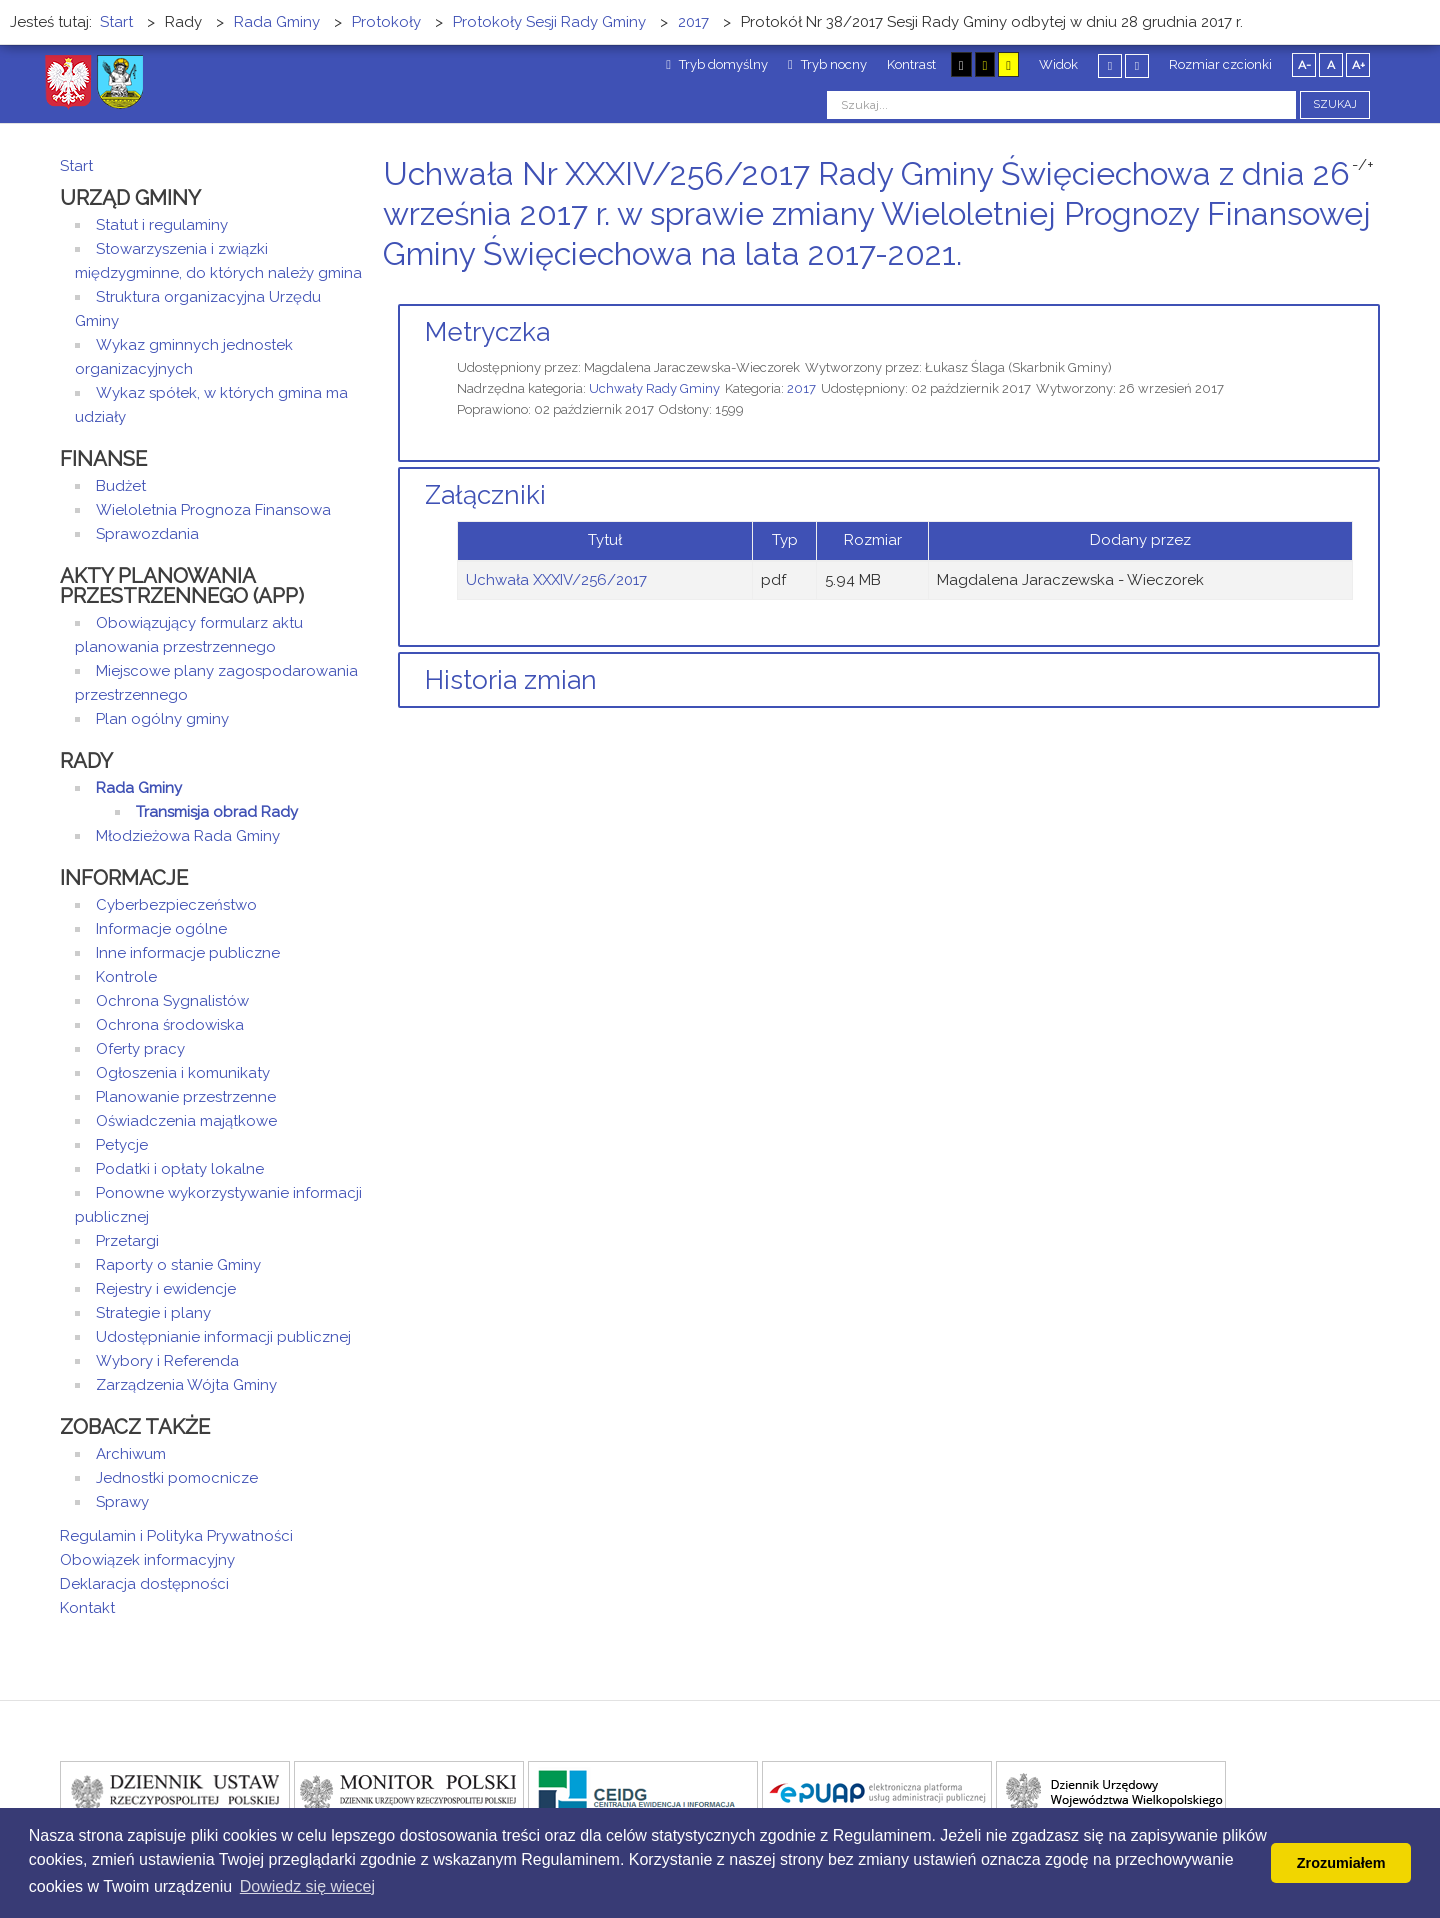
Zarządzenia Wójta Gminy (186, 1385)
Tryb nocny (827, 64)
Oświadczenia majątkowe (186, 1121)
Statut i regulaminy (162, 225)
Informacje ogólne (161, 929)
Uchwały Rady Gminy (654, 388)
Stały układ (1110, 65)
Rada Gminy (139, 788)
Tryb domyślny (717, 64)
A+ (1358, 65)
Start (76, 166)
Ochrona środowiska (170, 1025)
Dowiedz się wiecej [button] (307, 1886)
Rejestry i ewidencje (166, 1289)
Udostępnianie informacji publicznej (223, 1337)
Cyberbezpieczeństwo (176, 905)
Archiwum (131, 1454)
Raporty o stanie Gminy (178, 1265)
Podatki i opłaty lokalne (180, 1169)
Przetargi (127, 1241)
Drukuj (1350, 291)
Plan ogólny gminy (162, 719)
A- (1304, 65)
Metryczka (487, 332)
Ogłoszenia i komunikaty (183, 1073)
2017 (801, 388)
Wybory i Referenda (167, 1361)
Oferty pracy (140, 1049)
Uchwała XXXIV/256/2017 (556, 580)
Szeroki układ (1137, 65)
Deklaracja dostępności (144, 1584)
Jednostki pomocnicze (177, 1478)
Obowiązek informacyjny (147, 1560)
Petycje (122, 1145)
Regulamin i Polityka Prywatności (176, 1536)
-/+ (1363, 165)
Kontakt (87, 1608)
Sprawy (122, 1502)
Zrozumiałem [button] (1341, 1863)
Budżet (121, 486)
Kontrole (126, 977)
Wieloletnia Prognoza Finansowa (213, 510)
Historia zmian (511, 680)
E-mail (1374, 291)
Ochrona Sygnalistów (172, 1001)
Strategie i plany (153, 1313)
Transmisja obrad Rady (217, 812)
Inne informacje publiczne (188, 953)
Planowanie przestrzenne (186, 1097)
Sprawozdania (147, 534)
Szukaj (1335, 104)
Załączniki (485, 495)
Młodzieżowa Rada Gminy (188, 836)
